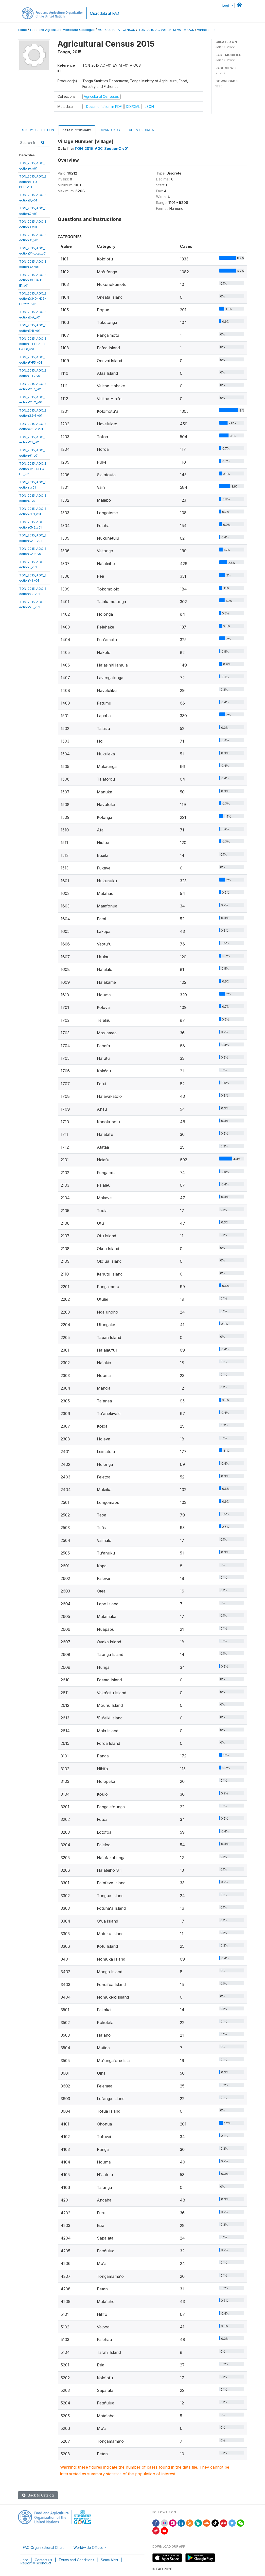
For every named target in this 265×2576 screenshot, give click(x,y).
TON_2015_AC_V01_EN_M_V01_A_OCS (166, 30)
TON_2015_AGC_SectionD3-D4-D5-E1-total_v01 (33, 298)
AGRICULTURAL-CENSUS (116, 30)
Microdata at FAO (104, 13)
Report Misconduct (35, 2563)
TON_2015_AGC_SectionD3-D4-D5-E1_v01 (33, 280)
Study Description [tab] (38, 130)
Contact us (43, 2560)
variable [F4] (206, 30)
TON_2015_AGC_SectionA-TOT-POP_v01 (33, 181)
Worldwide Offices (88, 2547)
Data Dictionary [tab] (76, 130)
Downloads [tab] (110, 130)
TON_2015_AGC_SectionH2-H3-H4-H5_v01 (33, 468)
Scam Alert (109, 2560)
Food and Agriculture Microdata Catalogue (62, 30)
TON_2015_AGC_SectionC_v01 (101, 148)
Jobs (24, 2560)
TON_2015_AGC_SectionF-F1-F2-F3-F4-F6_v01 (33, 343)
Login (226, 5)
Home (22, 30)
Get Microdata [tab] (141, 130)
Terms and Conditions (76, 2560)
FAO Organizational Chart (43, 2547)
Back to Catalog (38, 2495)
